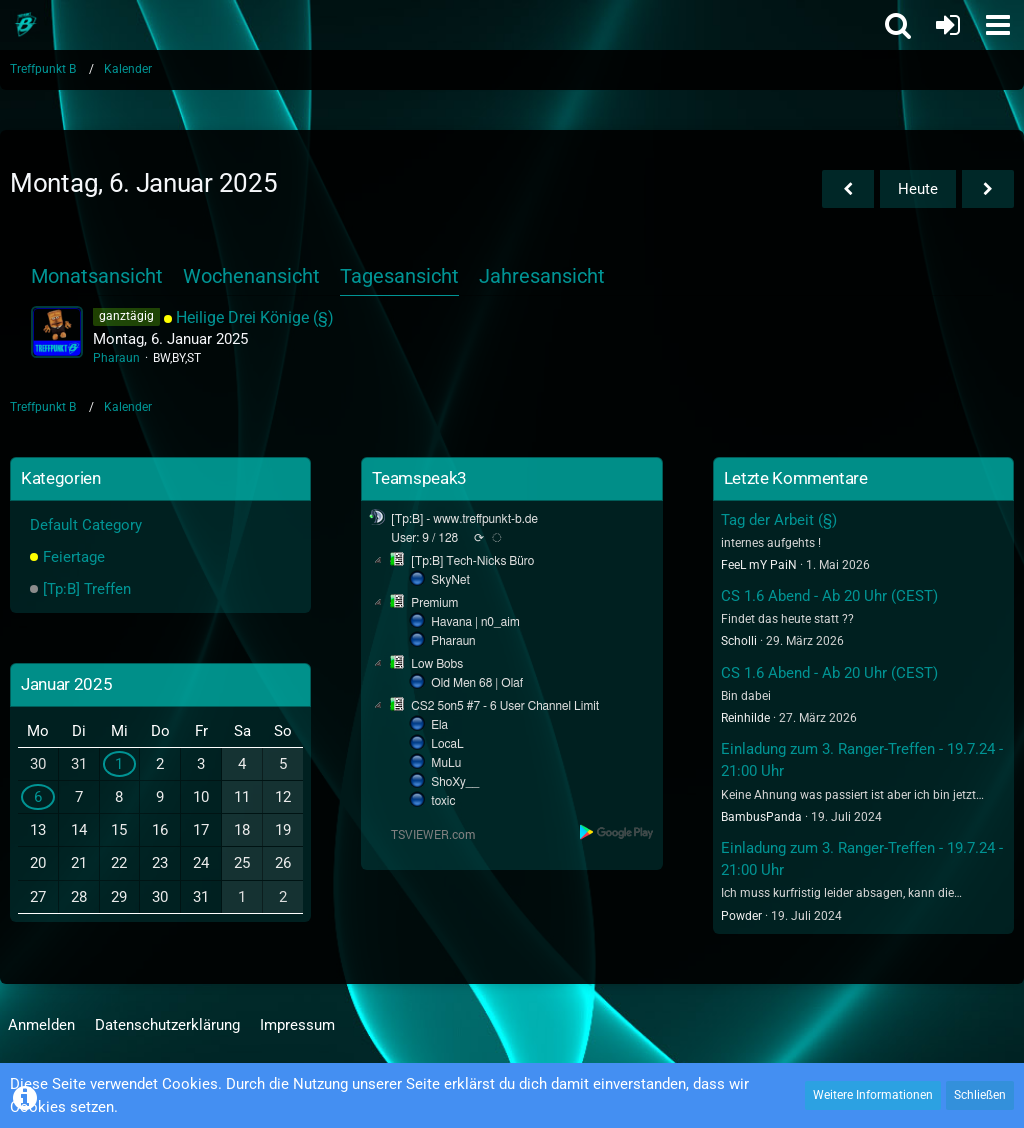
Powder (741, 916)
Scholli (739, 641)
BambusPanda (761, 817)
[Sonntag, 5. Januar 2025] (848, 189)
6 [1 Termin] (38, 797)
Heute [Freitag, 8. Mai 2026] (918, 189)
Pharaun (116, 358)
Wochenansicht (251, 276)
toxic (443, 801)
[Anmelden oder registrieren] (948, 25)
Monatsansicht (97, 276)
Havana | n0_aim (475, 622)
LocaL (447, 744)
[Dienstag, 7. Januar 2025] (988, 189)
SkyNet (450, 580)
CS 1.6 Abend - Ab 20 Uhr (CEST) (829, 596)
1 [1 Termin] (119, 764)
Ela (439, 725)
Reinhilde (745, 718)
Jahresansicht (542, 276)
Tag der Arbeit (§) (779, 520)
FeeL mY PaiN (759, 565)
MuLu (446, 763)
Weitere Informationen (873, 1095)
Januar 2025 (66, 684)
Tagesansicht (399, 276)
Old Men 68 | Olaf (477, 683)
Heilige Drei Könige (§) (255, 317)
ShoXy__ (455, 782)
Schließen (980, 1095)
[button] (998, 25)
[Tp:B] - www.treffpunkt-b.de (464, 519)
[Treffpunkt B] (25, 25)
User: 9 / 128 (424, 538)
